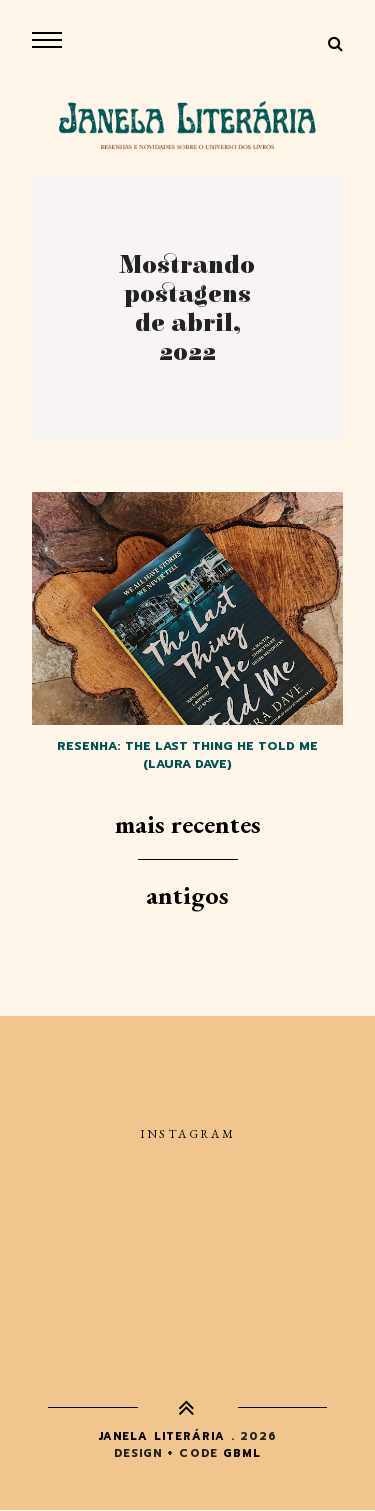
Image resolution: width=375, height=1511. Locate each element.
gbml (242, 1453)
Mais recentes (188, 824)
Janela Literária (162, 1436)
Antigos (187, 895)
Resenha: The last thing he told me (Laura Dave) (187, 755)
